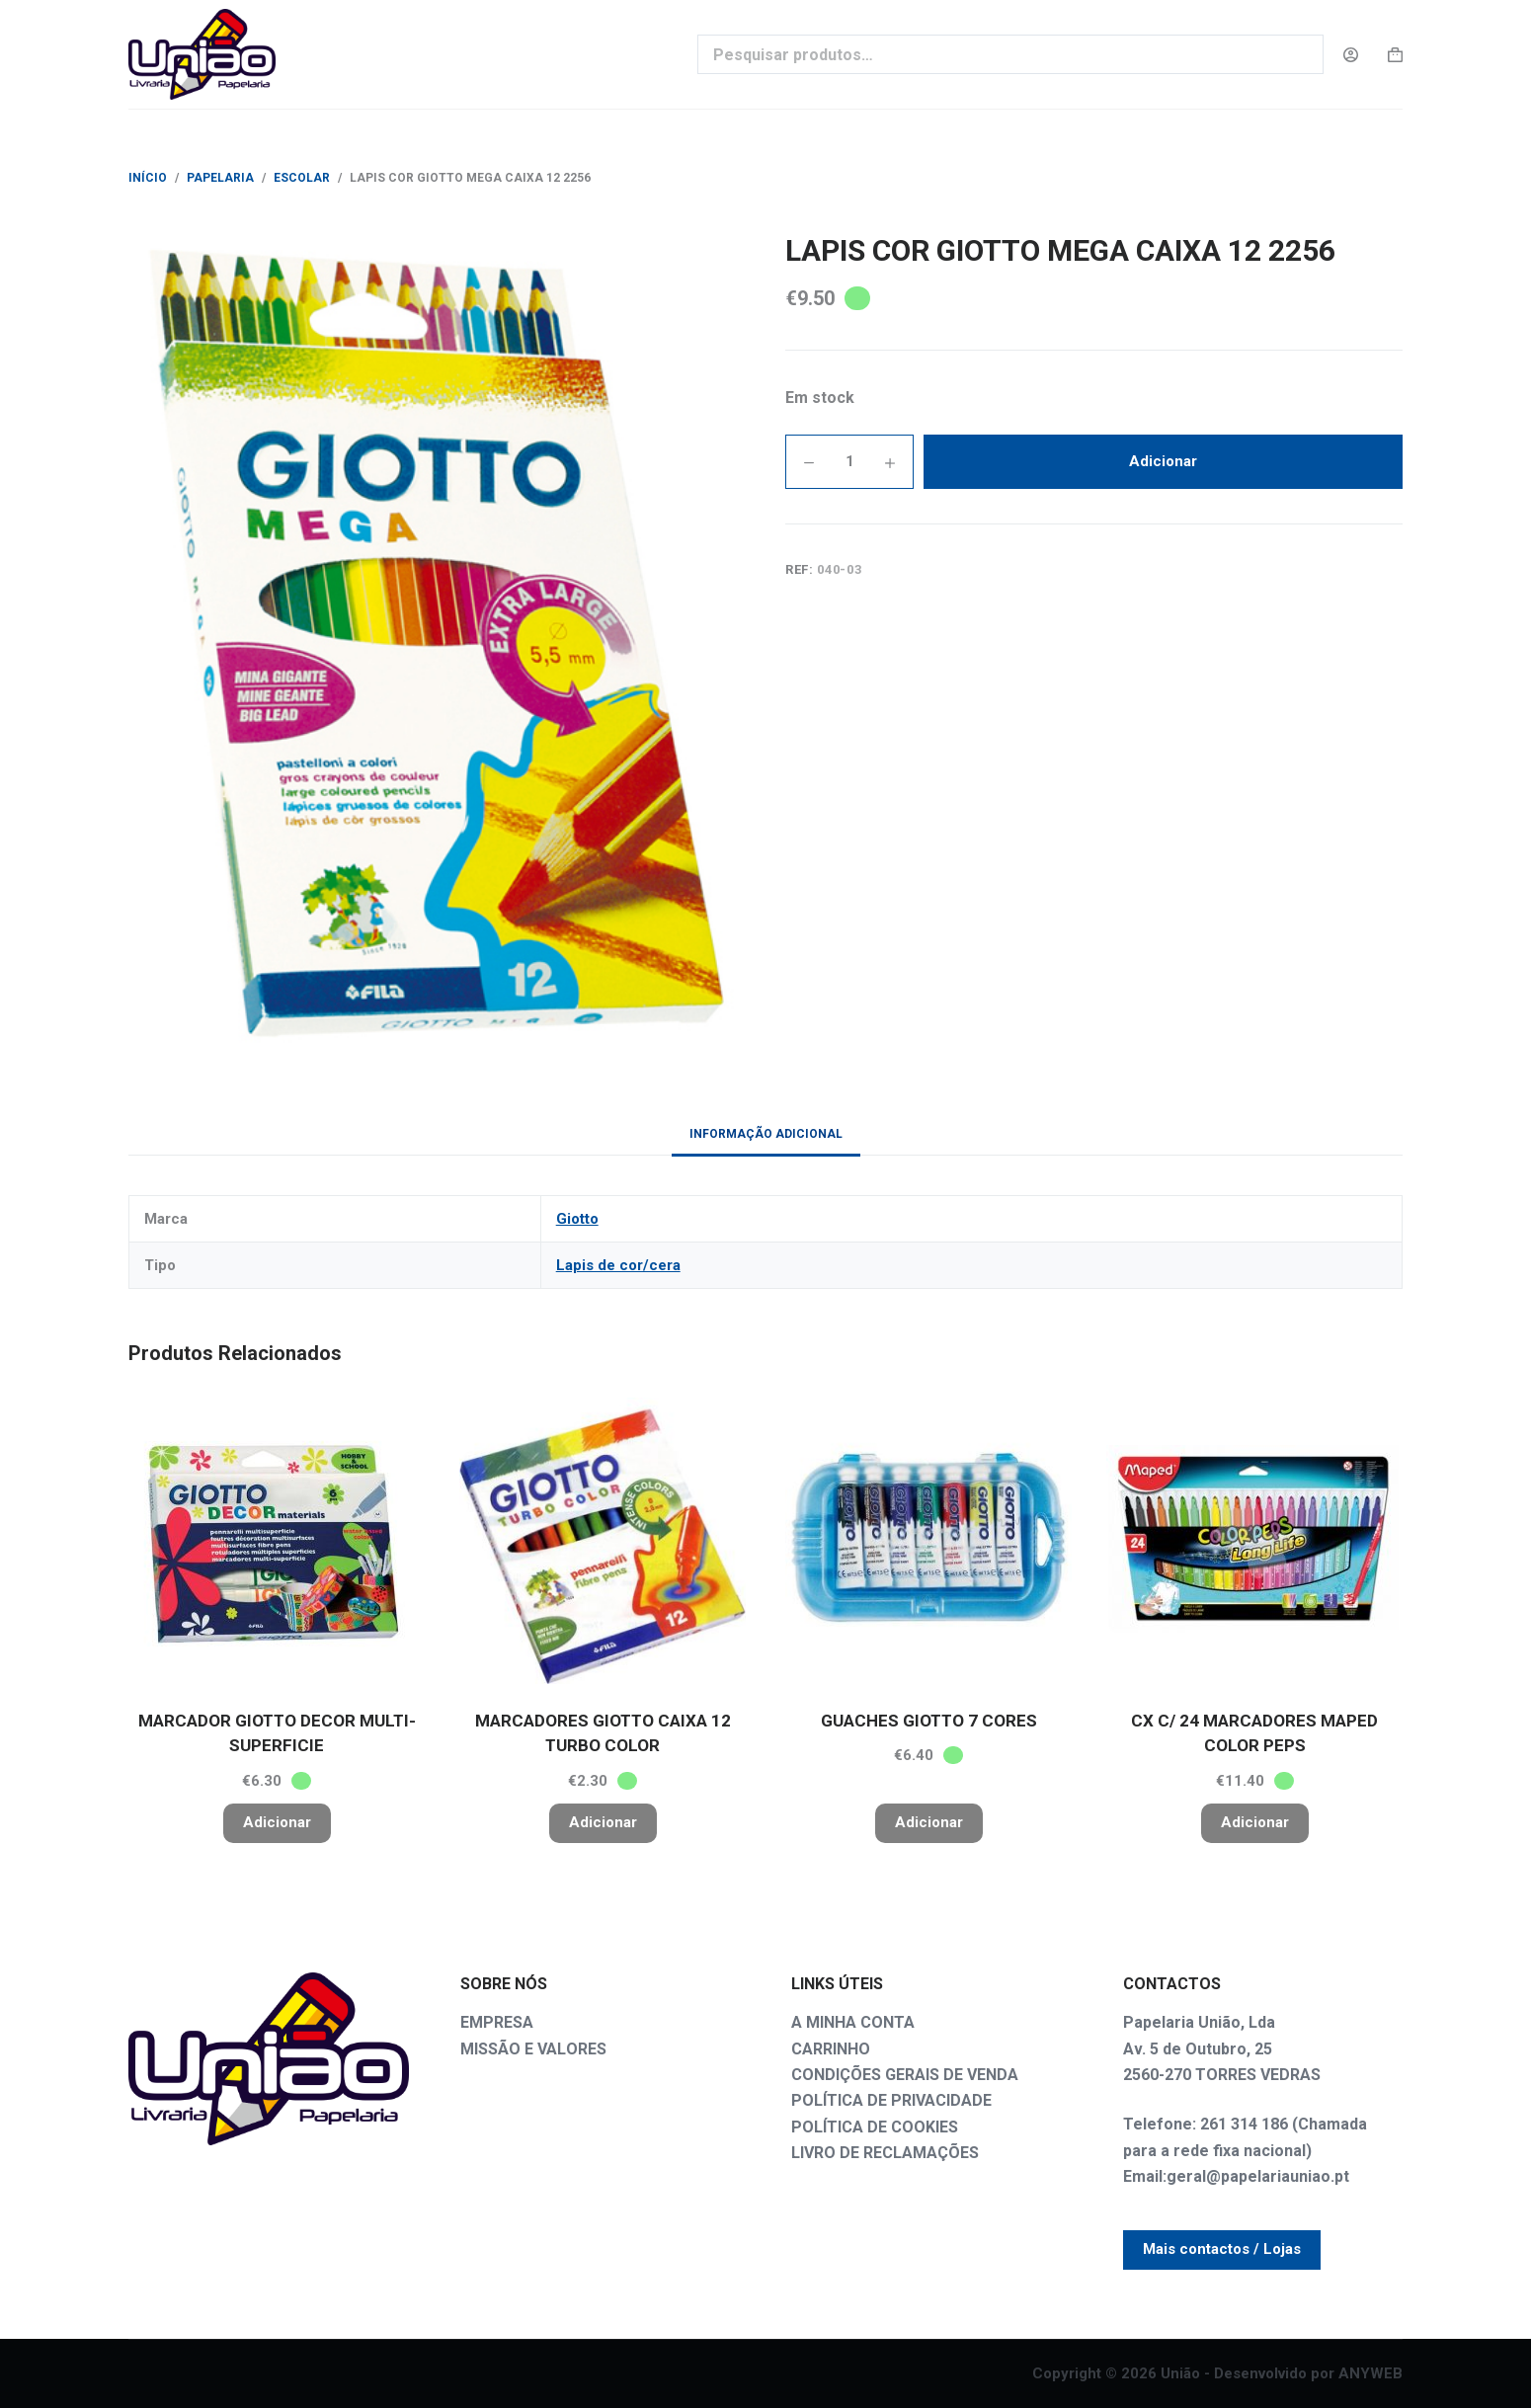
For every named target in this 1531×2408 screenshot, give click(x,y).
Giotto (577, 1219)
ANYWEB (1370, 2373)
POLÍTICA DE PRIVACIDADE (891, 2100)
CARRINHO (830, 2049)
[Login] (1350, 54)
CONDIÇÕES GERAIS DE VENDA (904, 2074)
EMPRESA (496, 2022)
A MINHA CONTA (853, 2022)
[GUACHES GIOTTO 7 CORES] (928, 1541)
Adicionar (1163, 461)
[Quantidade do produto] (849, 462)
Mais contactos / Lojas (1222, 2249)
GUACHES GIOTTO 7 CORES (929, 1720)
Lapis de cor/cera (618, 1265)
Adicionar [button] (277, 1822)
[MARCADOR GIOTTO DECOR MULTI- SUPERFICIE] (276, 1541)
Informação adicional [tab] (766, 1134)
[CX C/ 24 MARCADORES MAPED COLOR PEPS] (1254, 1541)
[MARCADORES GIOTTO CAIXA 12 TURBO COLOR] (602, 1541)
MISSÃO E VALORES (533, 2049)
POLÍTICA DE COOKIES (874, 2127)
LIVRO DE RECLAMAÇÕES (885, 2152)
